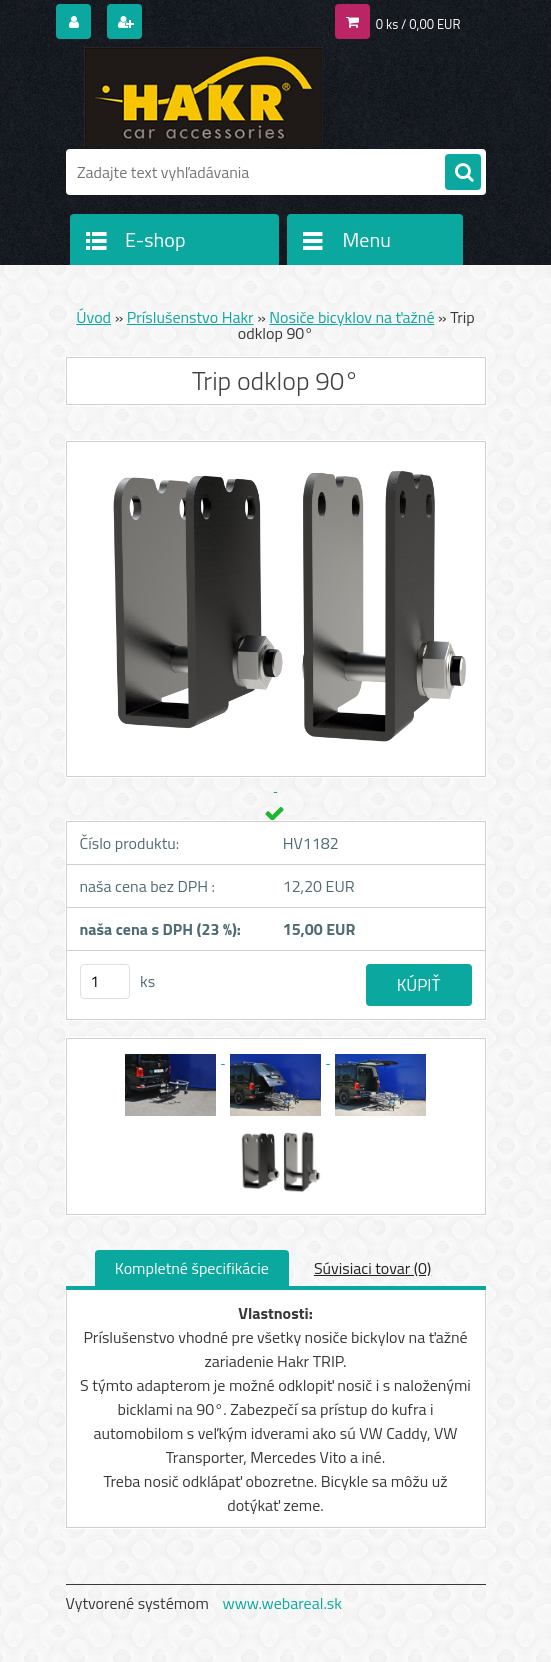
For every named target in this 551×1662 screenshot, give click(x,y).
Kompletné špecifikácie (192, 1268)
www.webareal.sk (282, 1603)
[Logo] (203, 97)
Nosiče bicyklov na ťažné (351, 317)
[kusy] (105, 981)
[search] (463, 173)
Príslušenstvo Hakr (190, 317)
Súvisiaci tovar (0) (372, 1268)
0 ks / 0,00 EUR (418, 24)
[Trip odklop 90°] (172, 1057)
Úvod (93, 317)
